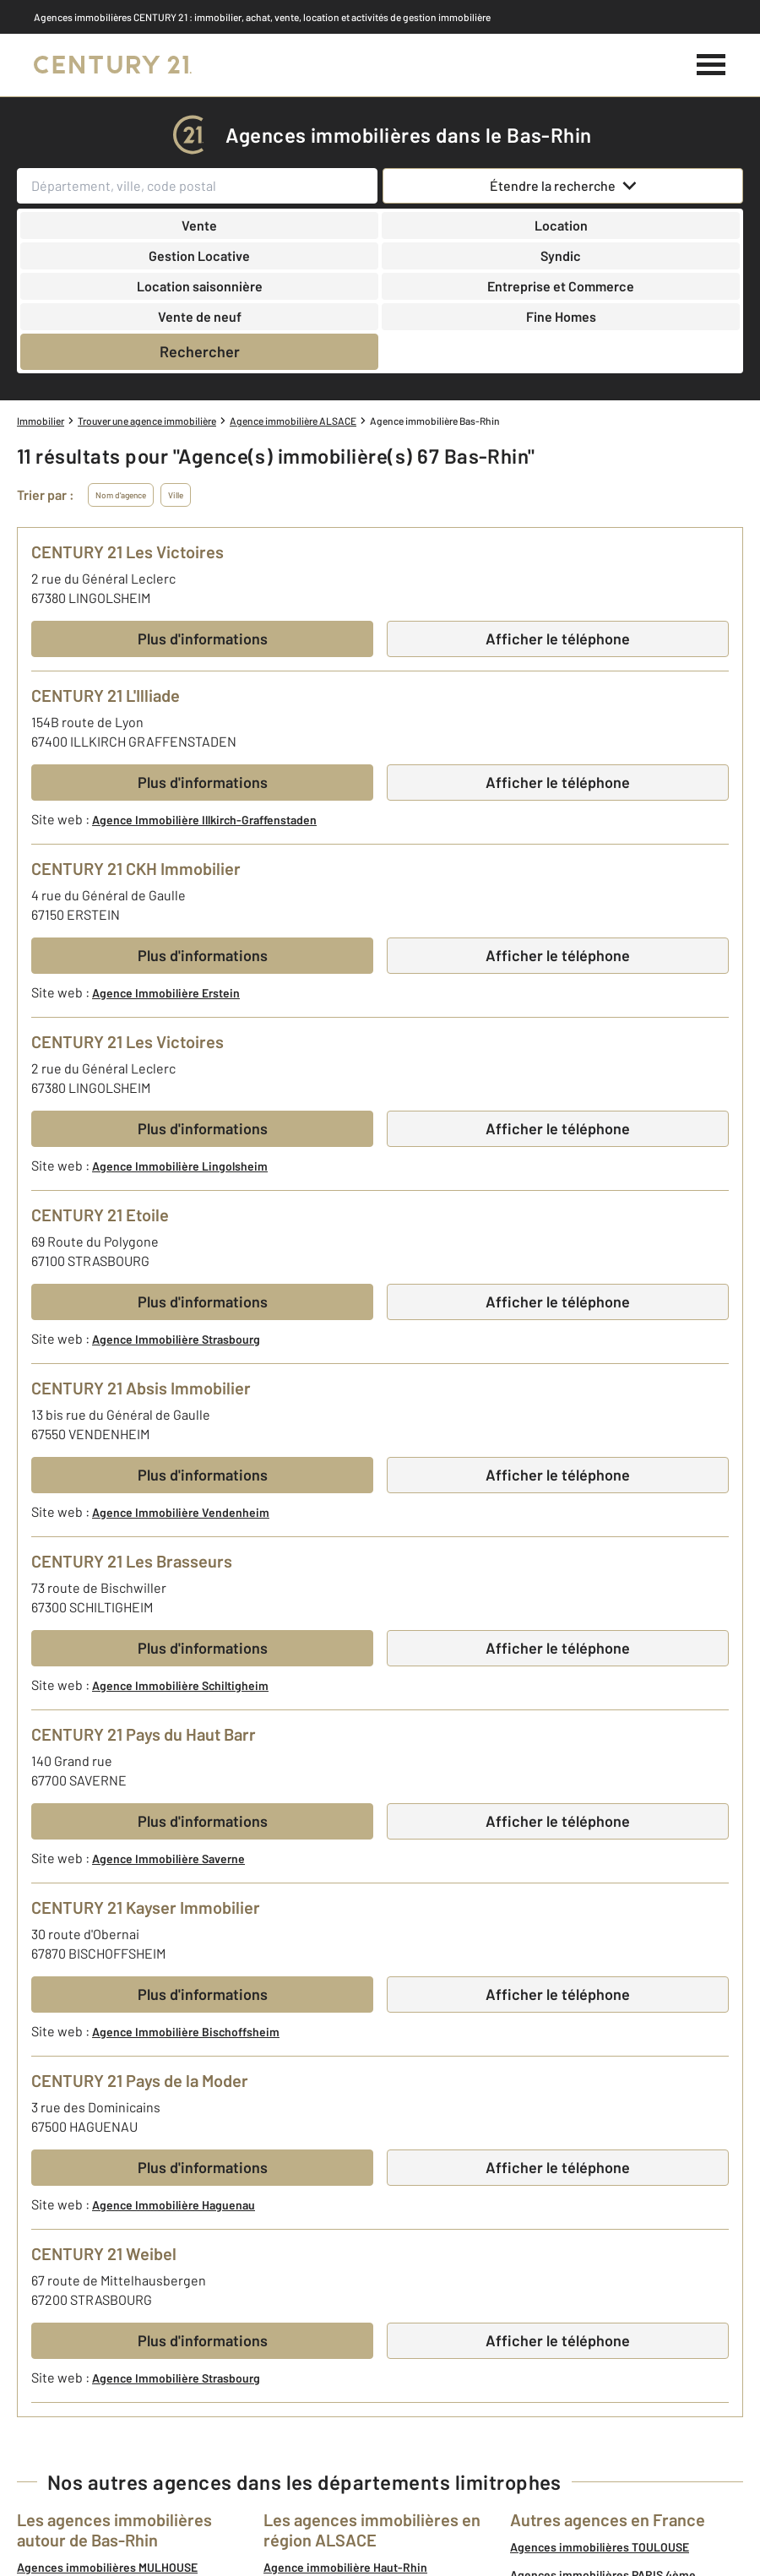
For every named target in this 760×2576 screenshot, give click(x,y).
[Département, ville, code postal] (197, 186)
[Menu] (711, 65)
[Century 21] (113, 65)
